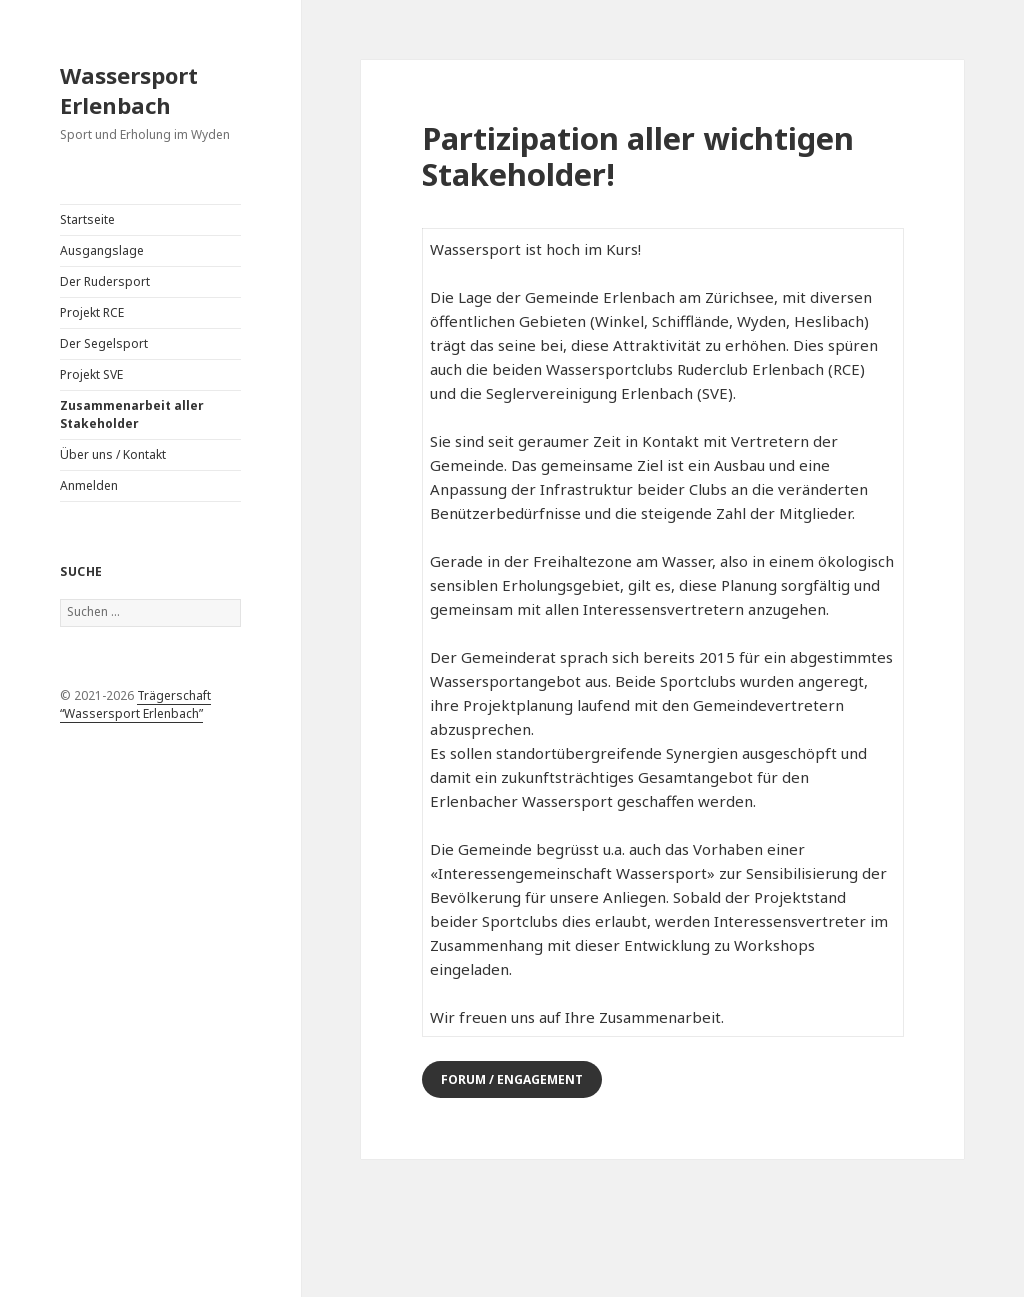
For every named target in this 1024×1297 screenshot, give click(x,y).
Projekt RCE (92, 312)
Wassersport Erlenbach (129, 90)
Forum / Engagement (512, 1079)
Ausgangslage (102, 250)
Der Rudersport (105, 281)
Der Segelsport (104, 343)
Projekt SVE (91, 374)
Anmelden (89, 485)
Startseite (87, 219)
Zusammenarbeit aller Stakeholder (132, 414)
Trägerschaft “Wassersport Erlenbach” (135, 704)
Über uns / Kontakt (113, 454)
